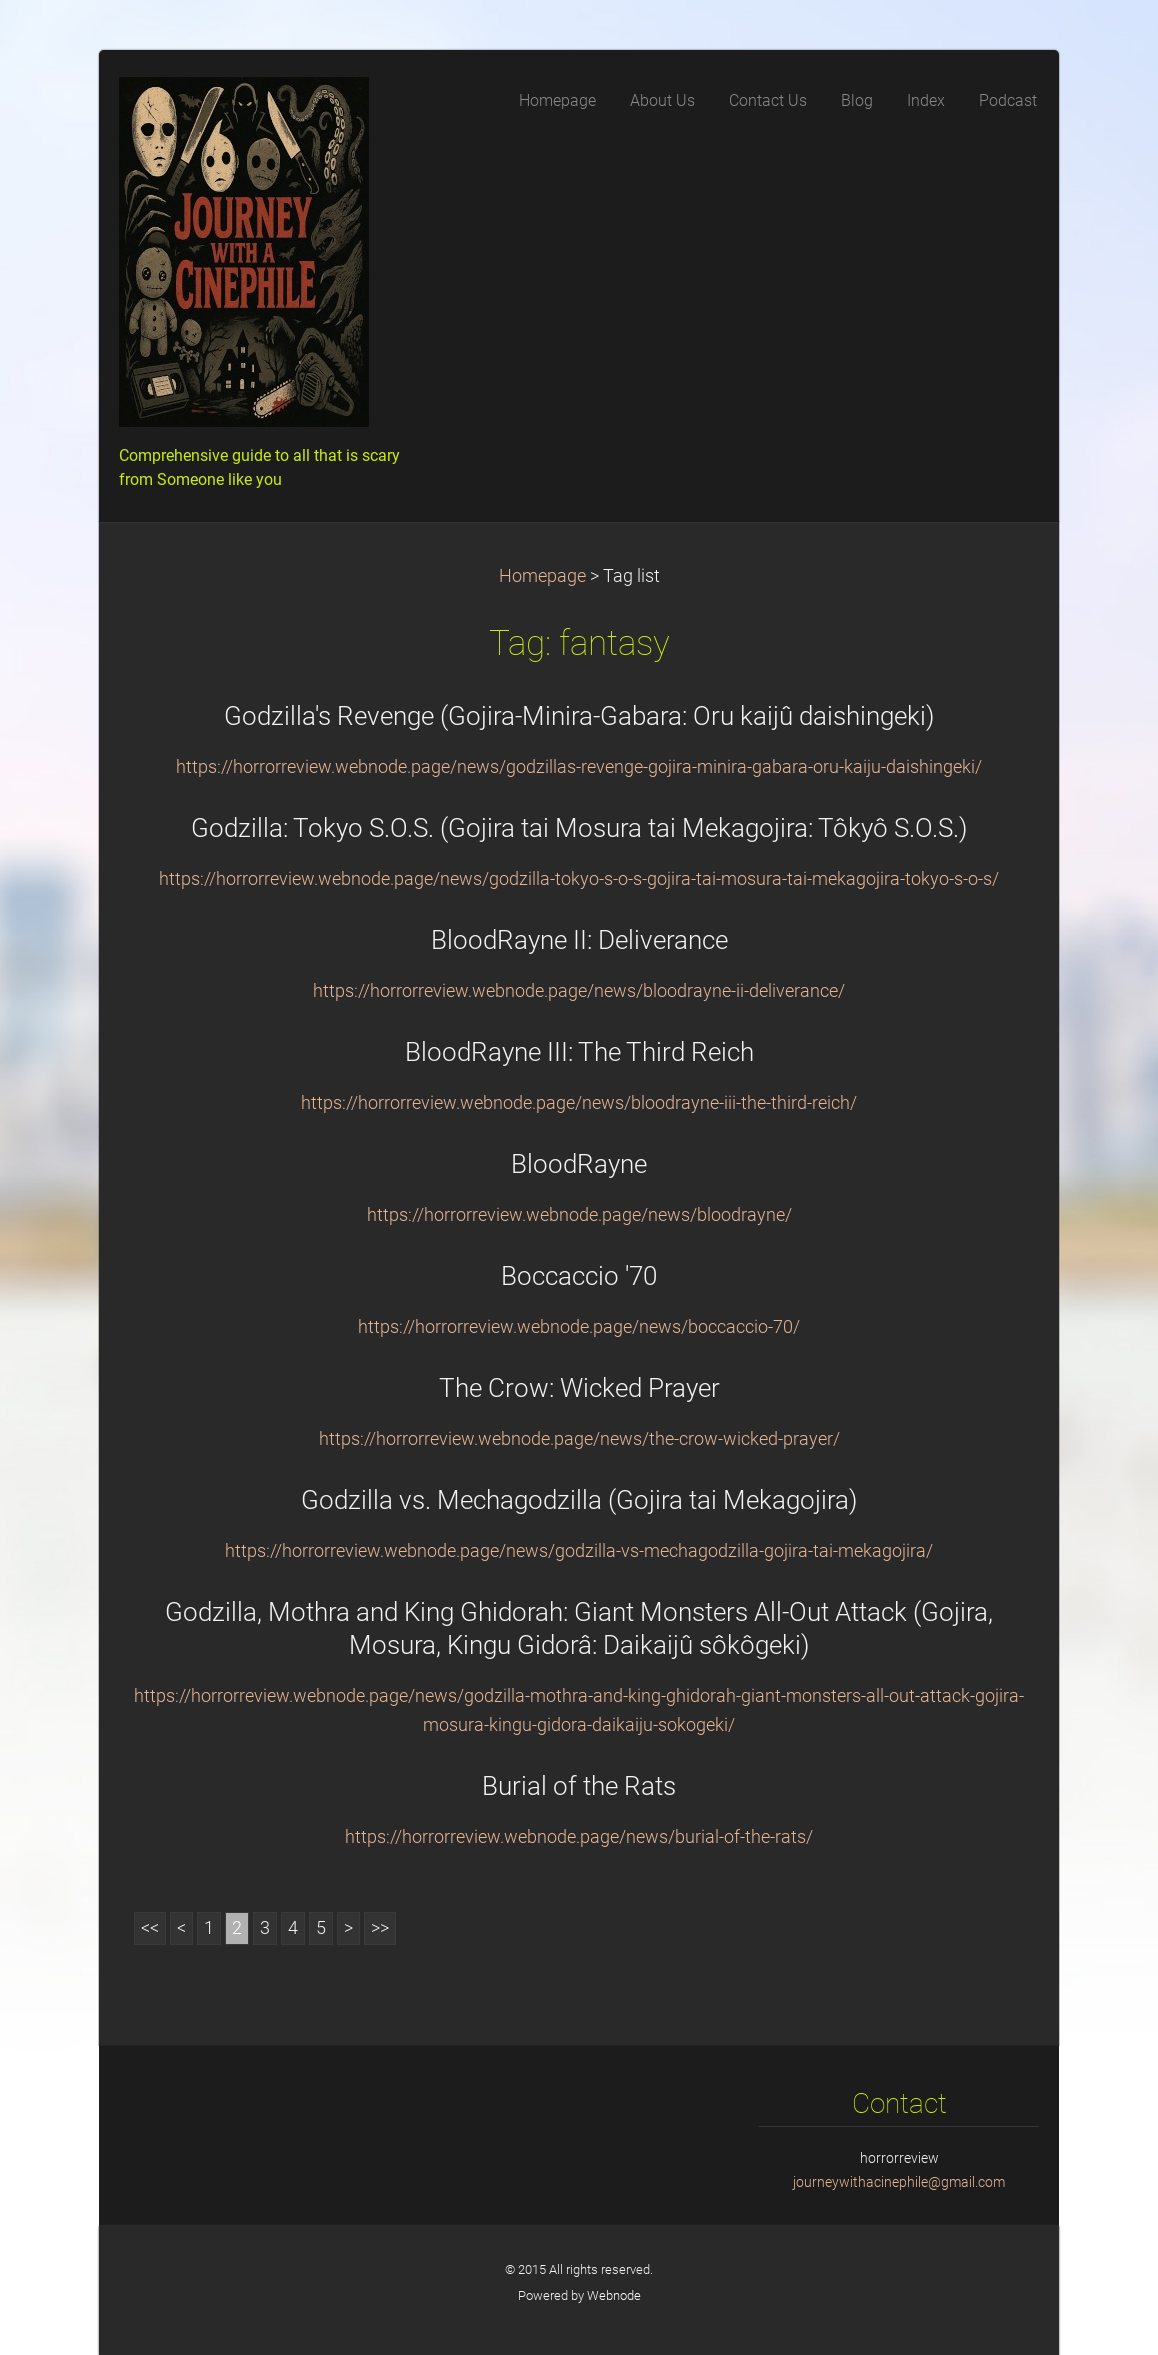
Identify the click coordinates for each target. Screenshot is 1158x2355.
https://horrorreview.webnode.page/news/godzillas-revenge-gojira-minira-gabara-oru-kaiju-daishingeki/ (579, 767)
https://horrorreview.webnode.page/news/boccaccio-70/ (579, 1327)
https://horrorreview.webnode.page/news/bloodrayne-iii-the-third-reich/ (579, 1103)
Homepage (542, 576)
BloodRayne (579, 1164)
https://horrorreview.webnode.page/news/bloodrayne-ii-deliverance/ (579, 991)
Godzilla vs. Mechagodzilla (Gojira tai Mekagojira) (579, 1500)
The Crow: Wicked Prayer (579, 1388)
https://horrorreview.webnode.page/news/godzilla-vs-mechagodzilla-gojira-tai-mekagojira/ (579, 1551)
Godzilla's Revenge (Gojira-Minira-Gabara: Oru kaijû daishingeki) (579, 716)
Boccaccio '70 (579, 1276)
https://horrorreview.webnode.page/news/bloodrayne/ (579, 1215)
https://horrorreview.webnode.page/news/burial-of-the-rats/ (579, 1837)
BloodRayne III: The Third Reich (579, 1052)
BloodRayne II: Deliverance (579, 940)
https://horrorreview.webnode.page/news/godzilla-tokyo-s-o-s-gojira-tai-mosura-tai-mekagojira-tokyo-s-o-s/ (579, 879)
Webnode (614, 2295)
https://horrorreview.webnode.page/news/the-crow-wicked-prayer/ (579, 1439)
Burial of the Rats (579, 1786)
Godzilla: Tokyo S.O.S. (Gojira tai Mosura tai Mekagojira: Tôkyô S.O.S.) (579, 828)
